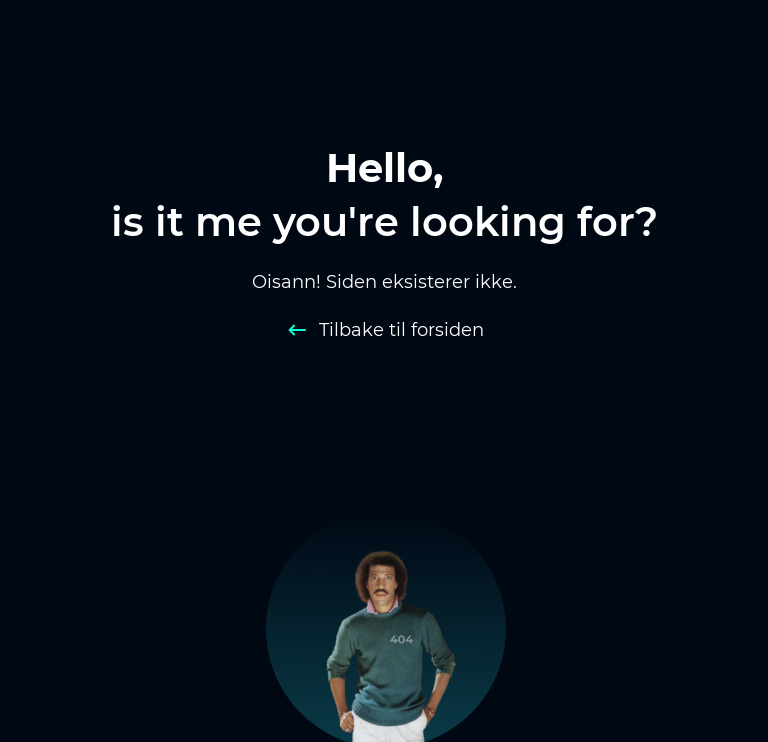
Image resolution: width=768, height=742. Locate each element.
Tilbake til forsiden (401, 330)
